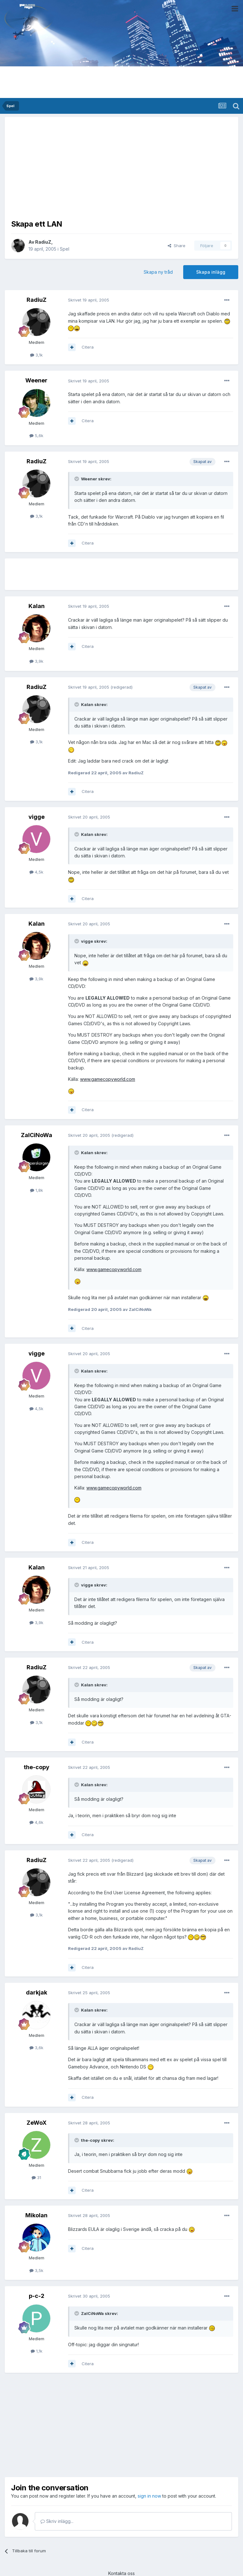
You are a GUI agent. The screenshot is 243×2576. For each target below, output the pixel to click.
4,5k (36, 871)
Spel (64, 249)
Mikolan (36, 2215)
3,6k (36, 2047)
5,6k (36, 435)
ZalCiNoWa (36, 1135)
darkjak (36, 1992)
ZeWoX (37, 2122)
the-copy (36, 1767)
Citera (88, 347)
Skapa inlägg (210, 272)
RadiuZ (43, 242)
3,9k (36, 661)
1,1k (36, 2351)
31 (36, 2177)
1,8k (36, 1190)
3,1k (36, 354)
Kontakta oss (121, 2573)
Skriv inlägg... (56, 2521)
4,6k (36, 1822)
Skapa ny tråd (158, 272)
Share (176, 245)
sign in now (149, 2496)
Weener (36, 380)
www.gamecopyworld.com (107, 1079)
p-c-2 (36, 2296)
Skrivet (88, 299)
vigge (36, 816)
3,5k (36, 2270)
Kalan (36, 606)
